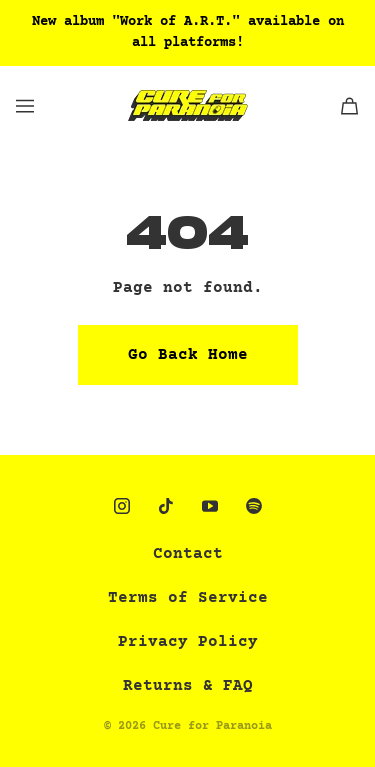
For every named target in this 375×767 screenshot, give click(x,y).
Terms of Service (188, 598)
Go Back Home (188, 355)
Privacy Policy (188, 642)
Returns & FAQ (188, 686)
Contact (188, 554)
